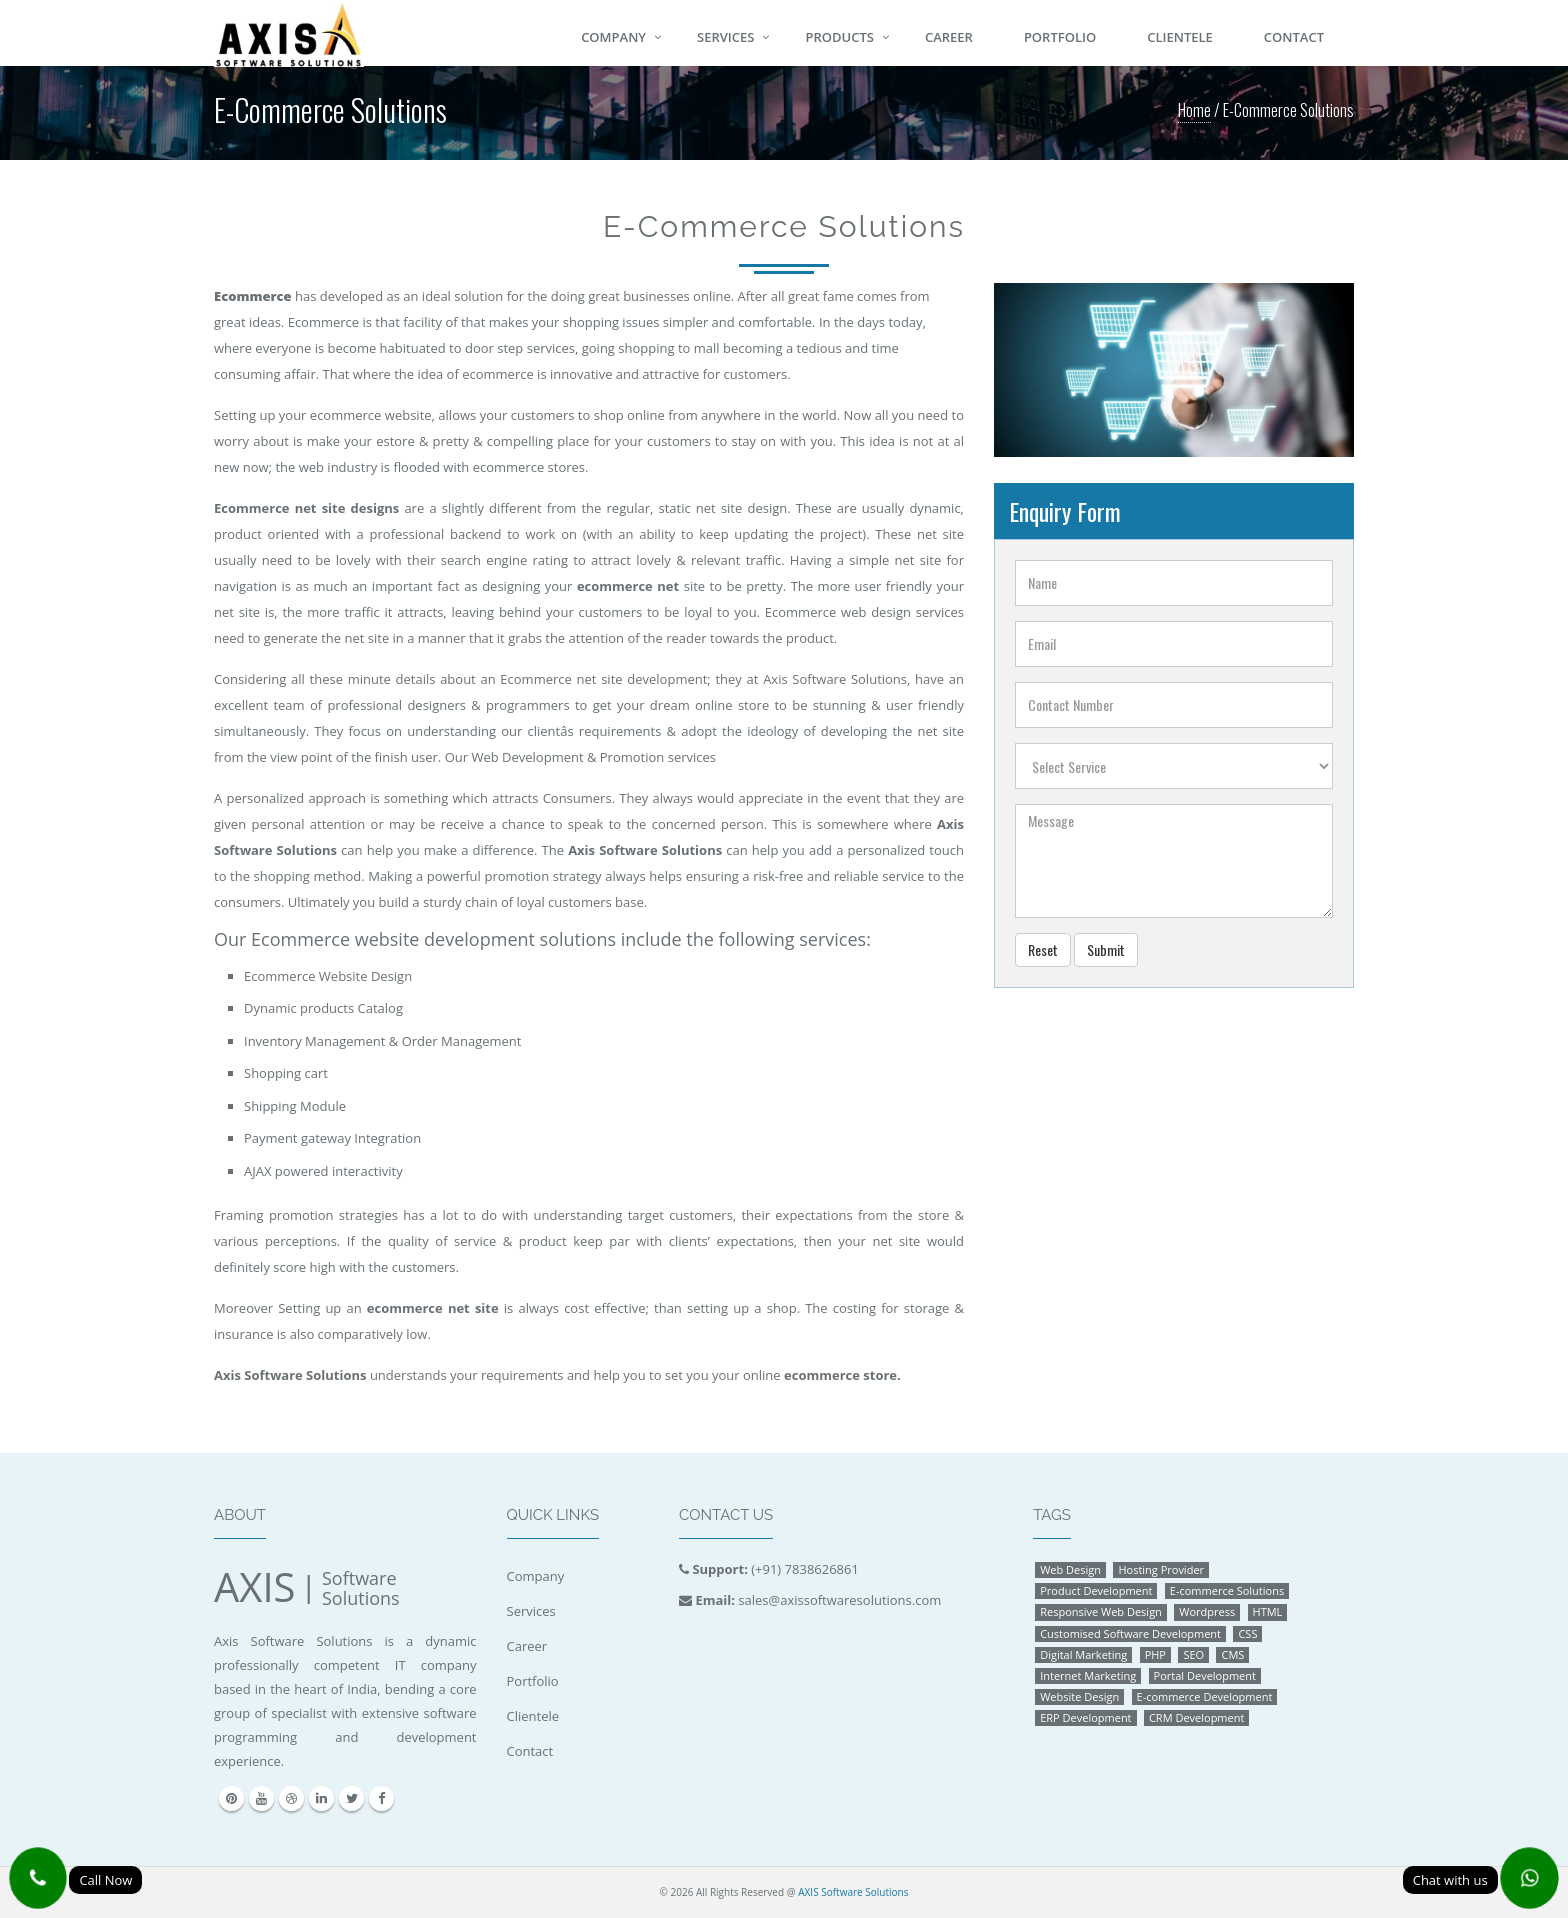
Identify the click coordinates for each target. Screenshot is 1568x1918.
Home (1194, 110)
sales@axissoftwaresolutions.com (839, 1600)
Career (949, 37)
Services (725, 37)
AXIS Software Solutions (853, 1892)
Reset (1043, 949)
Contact (1294, 37)
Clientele (1180, 37)
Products (839, 37)
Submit (1106, 949)
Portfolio (1060, 37)
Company (613, 37)
